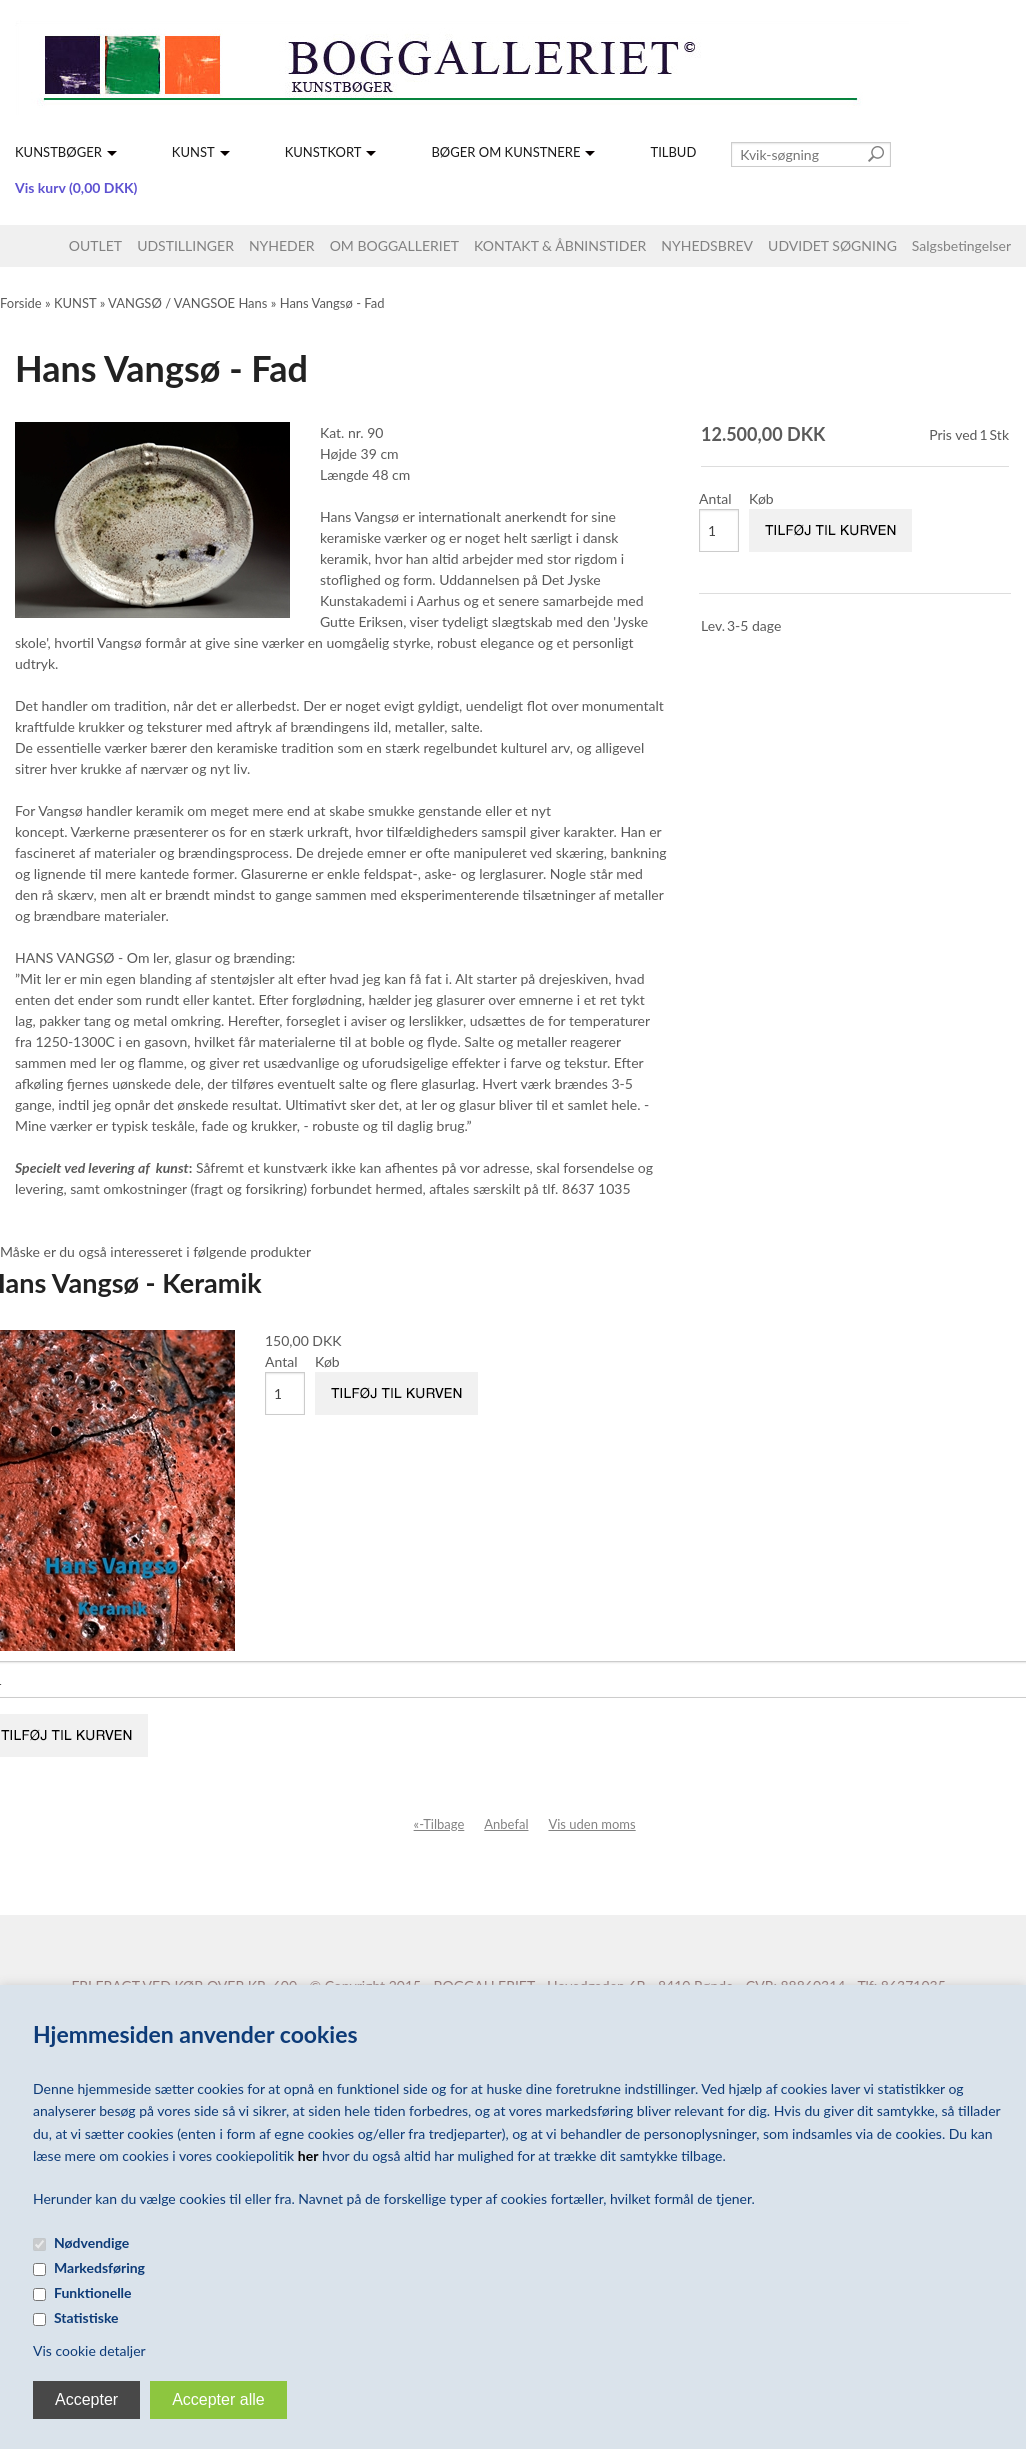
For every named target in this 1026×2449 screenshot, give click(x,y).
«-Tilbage (439, 1824)
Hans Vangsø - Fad (332, 303)
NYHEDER (282, 245)
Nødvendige (91, 2242)
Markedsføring (99, 2267)
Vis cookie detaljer (89, 2350)
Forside (21, 303)
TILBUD (673, 152)
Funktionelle (93, 2292)
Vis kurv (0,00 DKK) (76, 187)
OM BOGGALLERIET (394, 245)
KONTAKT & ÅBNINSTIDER (560, 245)
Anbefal (506, 1824)
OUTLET (95, 245)
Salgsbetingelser (961, 245)
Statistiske (86, 2317)
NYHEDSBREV (707, 245)
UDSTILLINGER (185, 245)
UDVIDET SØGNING (832, 245)
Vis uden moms (591, 1824)
